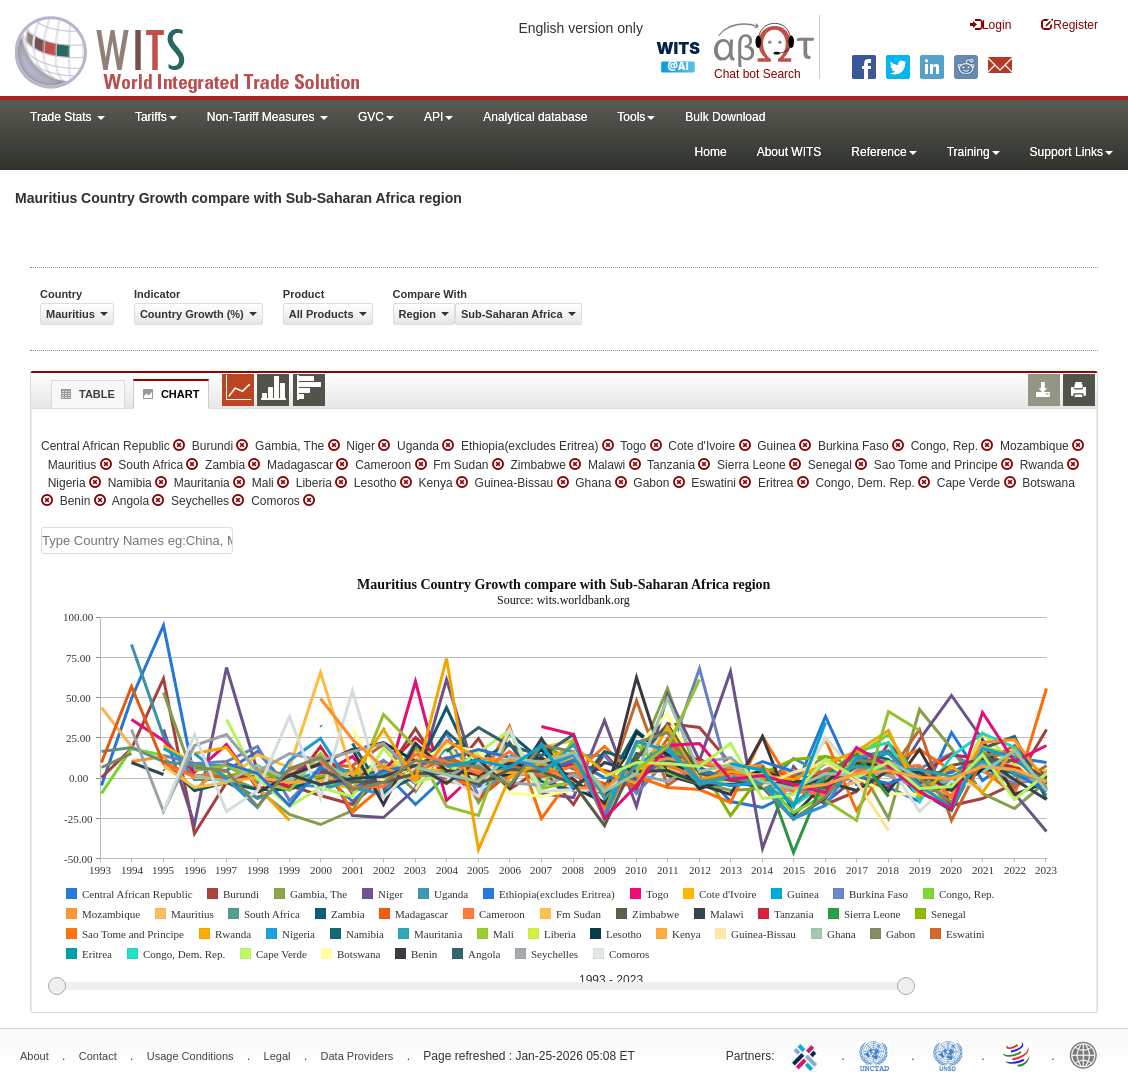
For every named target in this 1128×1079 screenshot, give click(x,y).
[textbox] (137, 540)
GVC (376, 117)
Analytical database (535, 117)
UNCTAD (878, 1054)
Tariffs (156, 117)
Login (990, 24)
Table (85, 394)
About (34, 1056)
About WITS (789, 152)
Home (711, 152)
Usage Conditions (190, 1056)
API (438, 117)
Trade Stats (67, 117)
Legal (277, 1056)
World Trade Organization (1018, 1054)
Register (1069, 24)
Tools (636, 117)
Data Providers (357, 1056)
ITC (808, 1054)
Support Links (1071, 152)
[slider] (481, 987)
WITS (200, 50)
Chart (169, 394)
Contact (98, 1056)
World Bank (1088, 1054)
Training (973, 152)
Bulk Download (725, 117)
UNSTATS (948, 1054)
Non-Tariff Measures (267, 117)
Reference (883, 152)
